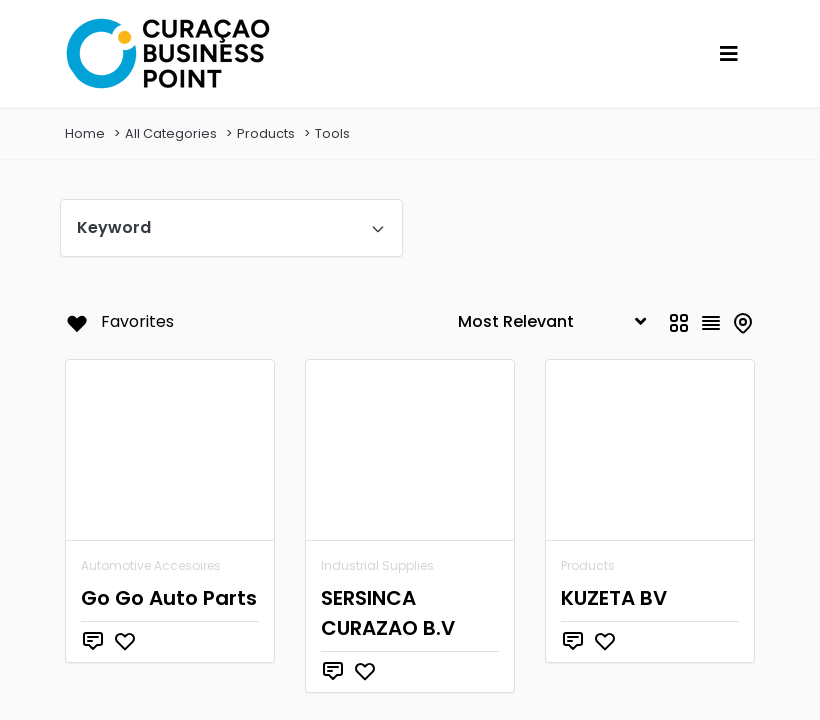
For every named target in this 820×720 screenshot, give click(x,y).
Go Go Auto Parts (169, 598)
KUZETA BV (614, 598)
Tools (332, 133)
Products (266, 133)
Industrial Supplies (377, 565)
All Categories (171, 133)
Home (85, 133)
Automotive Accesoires (151, 565)
